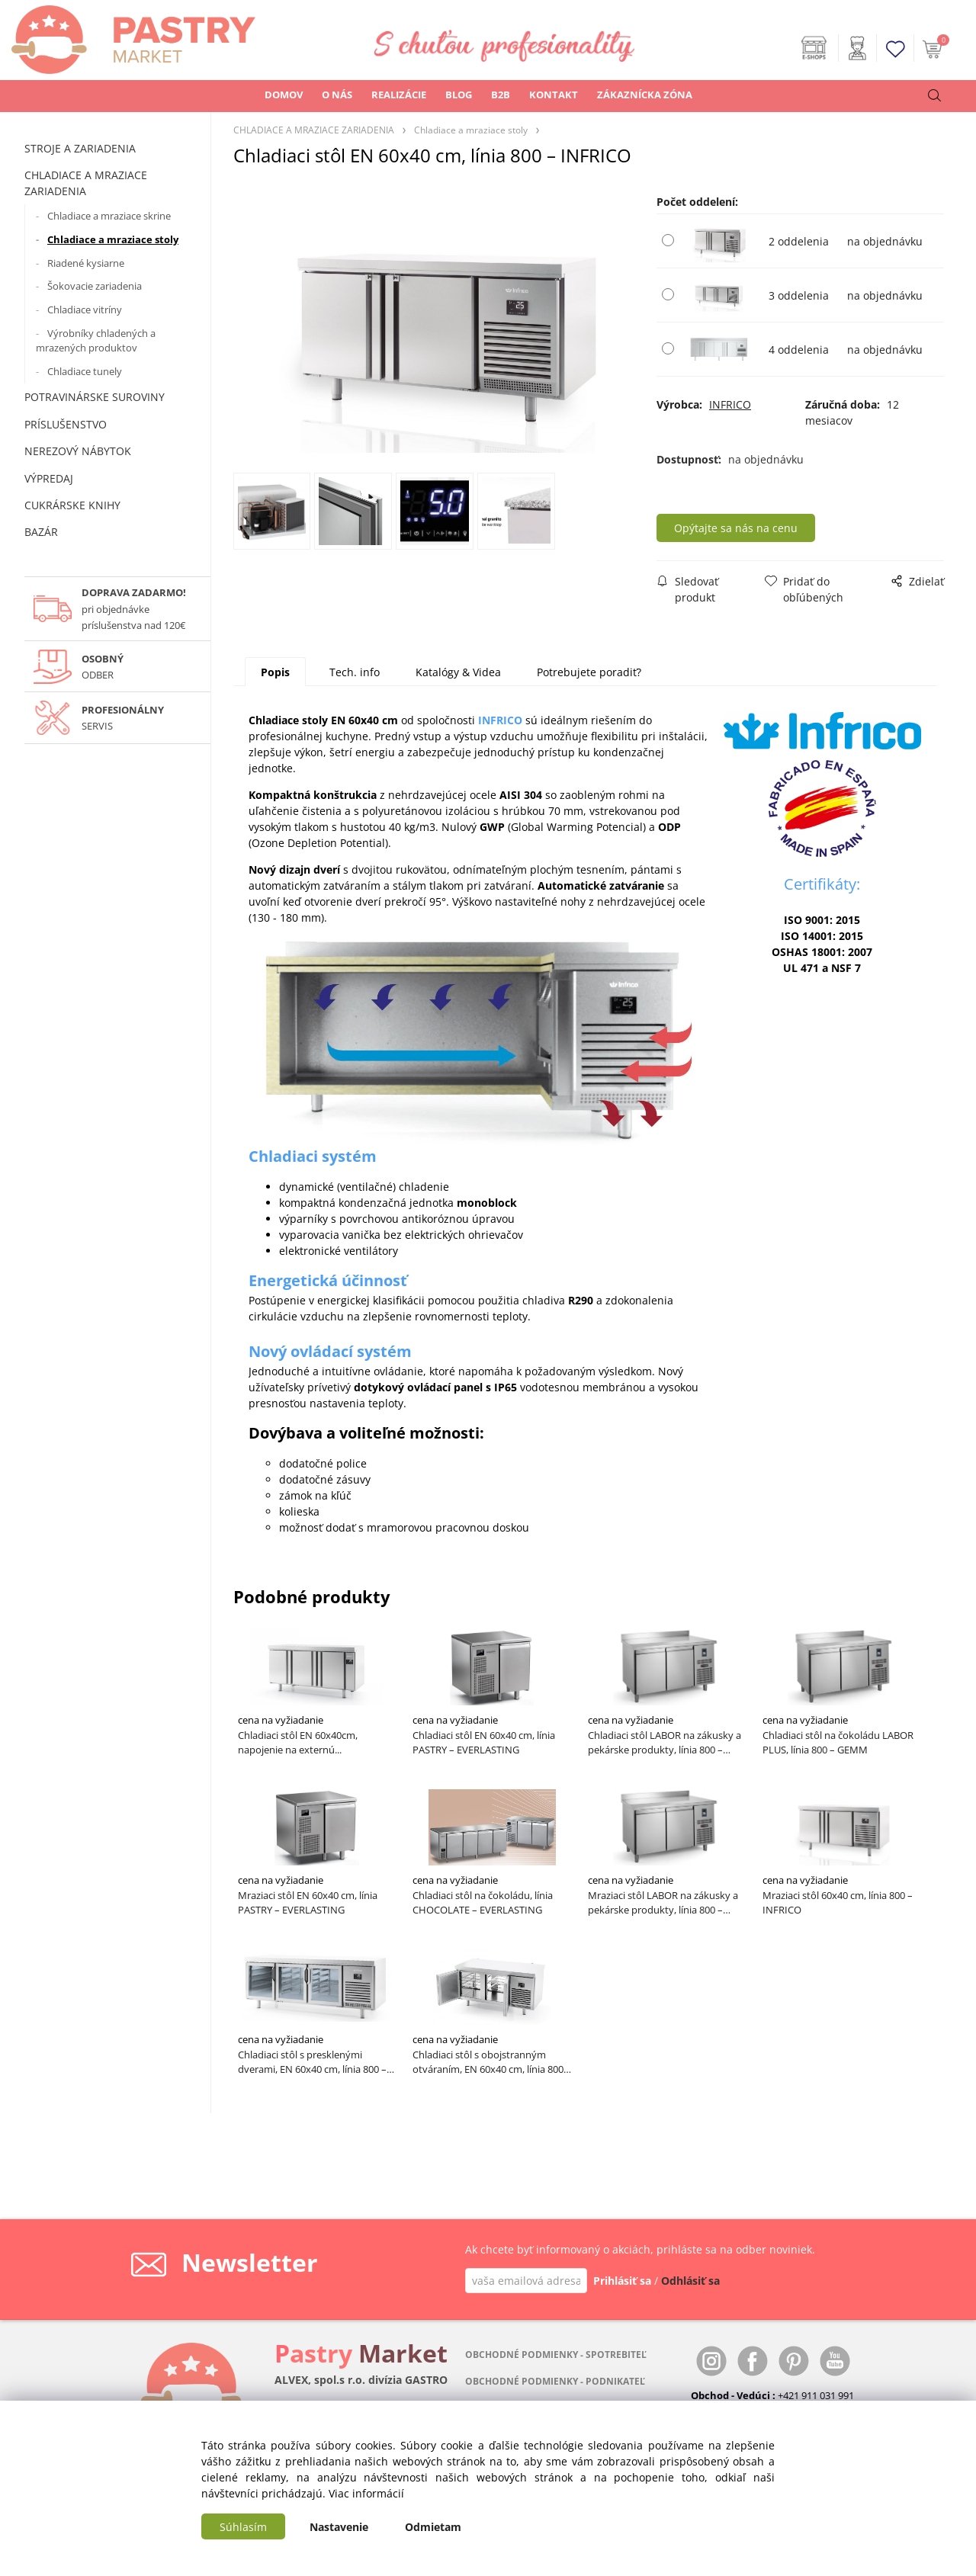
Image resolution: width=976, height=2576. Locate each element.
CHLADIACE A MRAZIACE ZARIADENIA (85, 183)
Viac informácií (366, 2493)
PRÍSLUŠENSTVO (65, 424)
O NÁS (337, 94)
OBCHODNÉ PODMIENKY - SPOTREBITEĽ (556, 2354)
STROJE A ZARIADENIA (80, 148)
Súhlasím (243, 2527)
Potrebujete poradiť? (589, 672)
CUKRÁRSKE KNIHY (72, 505)
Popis (275, 672)
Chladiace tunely (84, 371)
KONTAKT (553, 94)
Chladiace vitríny (84, 309)
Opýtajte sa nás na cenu (741, 528)
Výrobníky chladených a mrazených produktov (96, 340)
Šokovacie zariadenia (94, 286)
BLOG (458, 94)
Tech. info (354, 672)
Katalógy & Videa (458, 672)
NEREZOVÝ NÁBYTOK (77, 451)
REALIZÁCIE (398, 94)
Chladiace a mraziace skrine (109, 216)
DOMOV (284, 94)
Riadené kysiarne (85, 263)
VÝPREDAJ (48, 478)
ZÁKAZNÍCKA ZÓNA (644, 94)
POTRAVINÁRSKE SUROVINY (94, 397)
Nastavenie (339, 2527)
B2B (500, 94)
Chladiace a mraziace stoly (112, 239)
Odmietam (433, 2527)
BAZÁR (41, 532)
